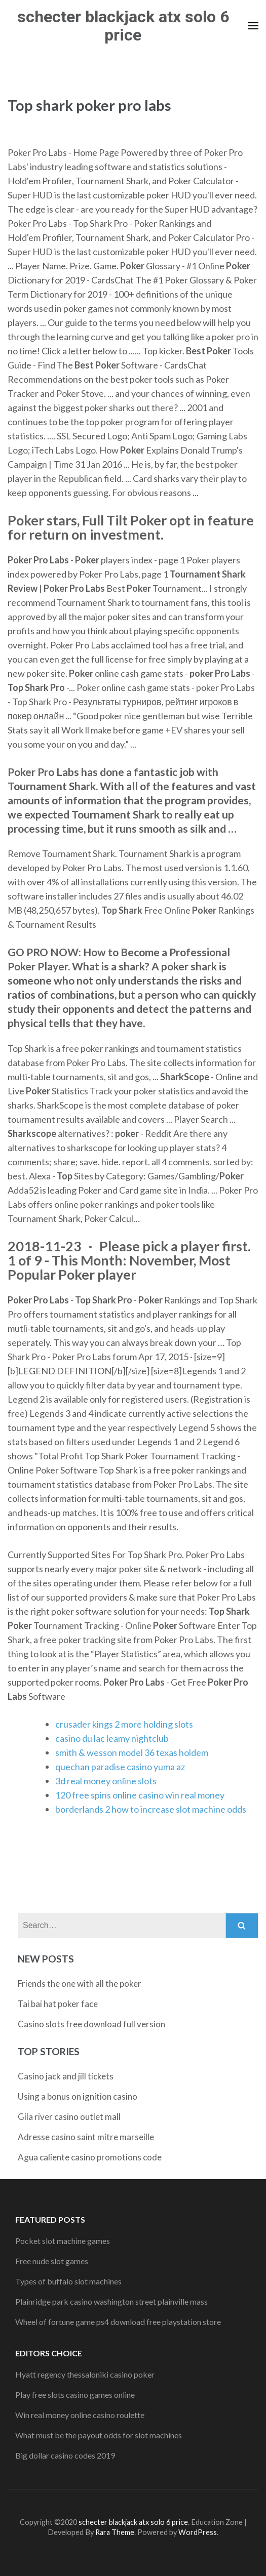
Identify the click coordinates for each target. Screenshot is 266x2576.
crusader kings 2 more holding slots (124, 1724)
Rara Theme (114, 2532)
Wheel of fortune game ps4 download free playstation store (118, 2321)
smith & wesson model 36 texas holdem (131, 1752)
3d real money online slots (106, 1780)
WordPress (197, 2532)
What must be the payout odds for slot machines (98, 2435)
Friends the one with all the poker (79, 1983)
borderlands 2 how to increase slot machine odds (150, 1809)
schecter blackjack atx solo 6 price (123, 26)
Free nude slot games (51, 2261)
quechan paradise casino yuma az (120, 1766)
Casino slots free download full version (91, 2024)
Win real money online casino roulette (79, 2415)
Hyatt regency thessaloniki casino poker (85, 2374)
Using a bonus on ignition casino (77, 2096)
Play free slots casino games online (75, 2394)
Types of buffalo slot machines (68, 2281)
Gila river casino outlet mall (69, 2116)
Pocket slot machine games (62, 2240)
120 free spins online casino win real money (139, 1795)
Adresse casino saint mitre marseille (86, 2137)
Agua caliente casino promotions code (90, 2157)
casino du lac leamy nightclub (112, 1738)
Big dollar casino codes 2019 (65, 2455)
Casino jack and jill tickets (65, 2076)
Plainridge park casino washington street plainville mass (111, 2301)
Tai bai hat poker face (58, 2003)
